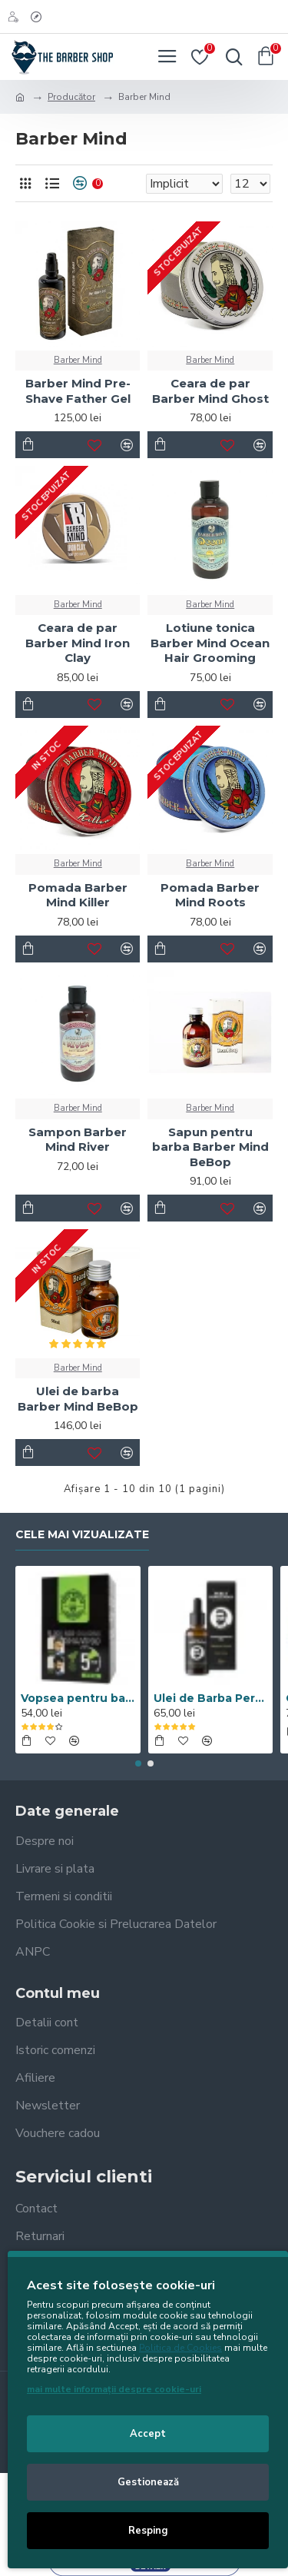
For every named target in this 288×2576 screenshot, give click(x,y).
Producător (71, 97)
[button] (138, 1763)
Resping (148, 2531)
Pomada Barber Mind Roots (210, 895)
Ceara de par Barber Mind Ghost (210, 391)
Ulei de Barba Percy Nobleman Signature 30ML (211, 1698)
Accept (148, 2434)
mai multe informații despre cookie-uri (114, 2389)
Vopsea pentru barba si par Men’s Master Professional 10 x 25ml (78, 1698)
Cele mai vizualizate (82, 1534)
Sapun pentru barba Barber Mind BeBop (210, 1147)
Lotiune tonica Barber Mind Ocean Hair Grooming (210, 642)
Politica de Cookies (180, 2347)
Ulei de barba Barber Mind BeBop (78, 1399)
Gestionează (148, 2482)
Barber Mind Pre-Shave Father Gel (78, 391)
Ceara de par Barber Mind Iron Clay (77, 642)
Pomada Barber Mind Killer (77, 895)
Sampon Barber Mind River (77, 1140)
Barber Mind (78, 360)
